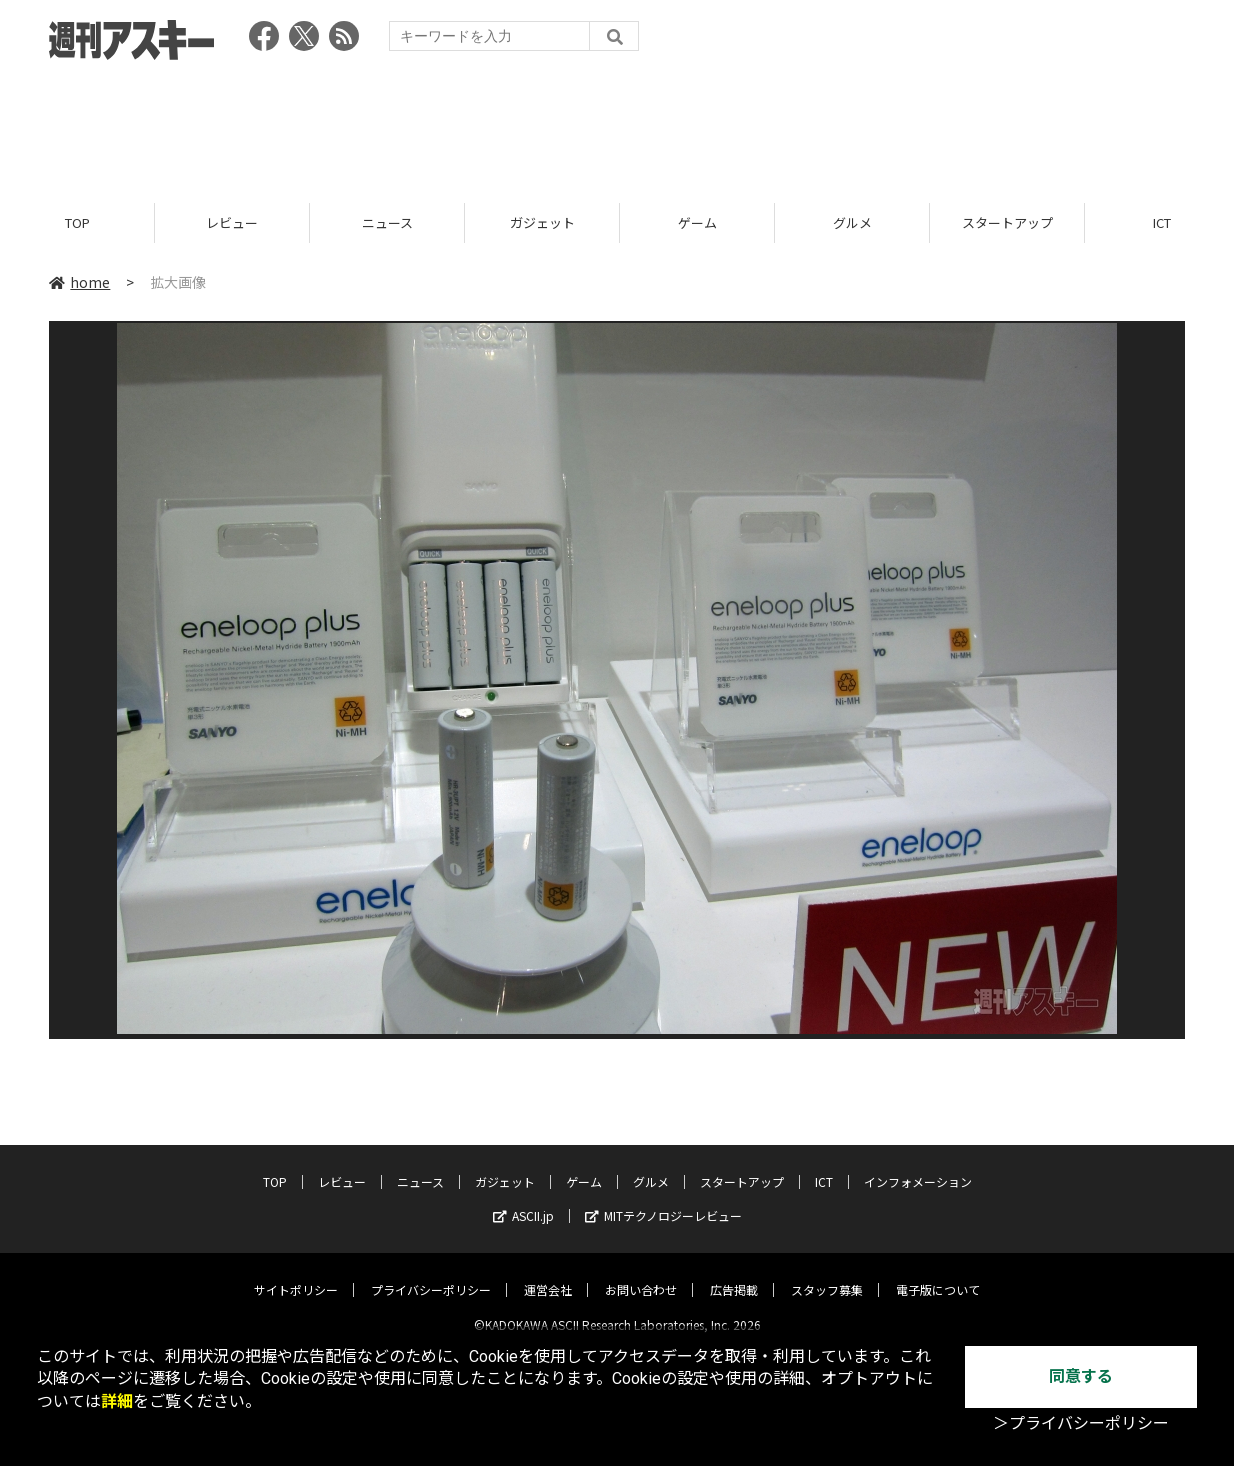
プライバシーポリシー (431, 1273)
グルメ (852, 222)
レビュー (232, 222)
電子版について (938, 1273)
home (79, 282)
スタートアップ (1007, 222)
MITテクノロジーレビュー (663, 1199)
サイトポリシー (296, 1273)
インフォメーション (918, 1165)
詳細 (117, 1401)
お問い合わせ (641, 1273)
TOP (77, 222)
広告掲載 (734, 1273)
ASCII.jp (523, 1199)
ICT (824, 1165)
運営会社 (548, 1273)
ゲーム (697, 222)
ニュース (387, 222)
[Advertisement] (617, 125)
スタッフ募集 (827, 1273)
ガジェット (542, 222)
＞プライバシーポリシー (1081, 1423)
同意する (1081, 1376)
